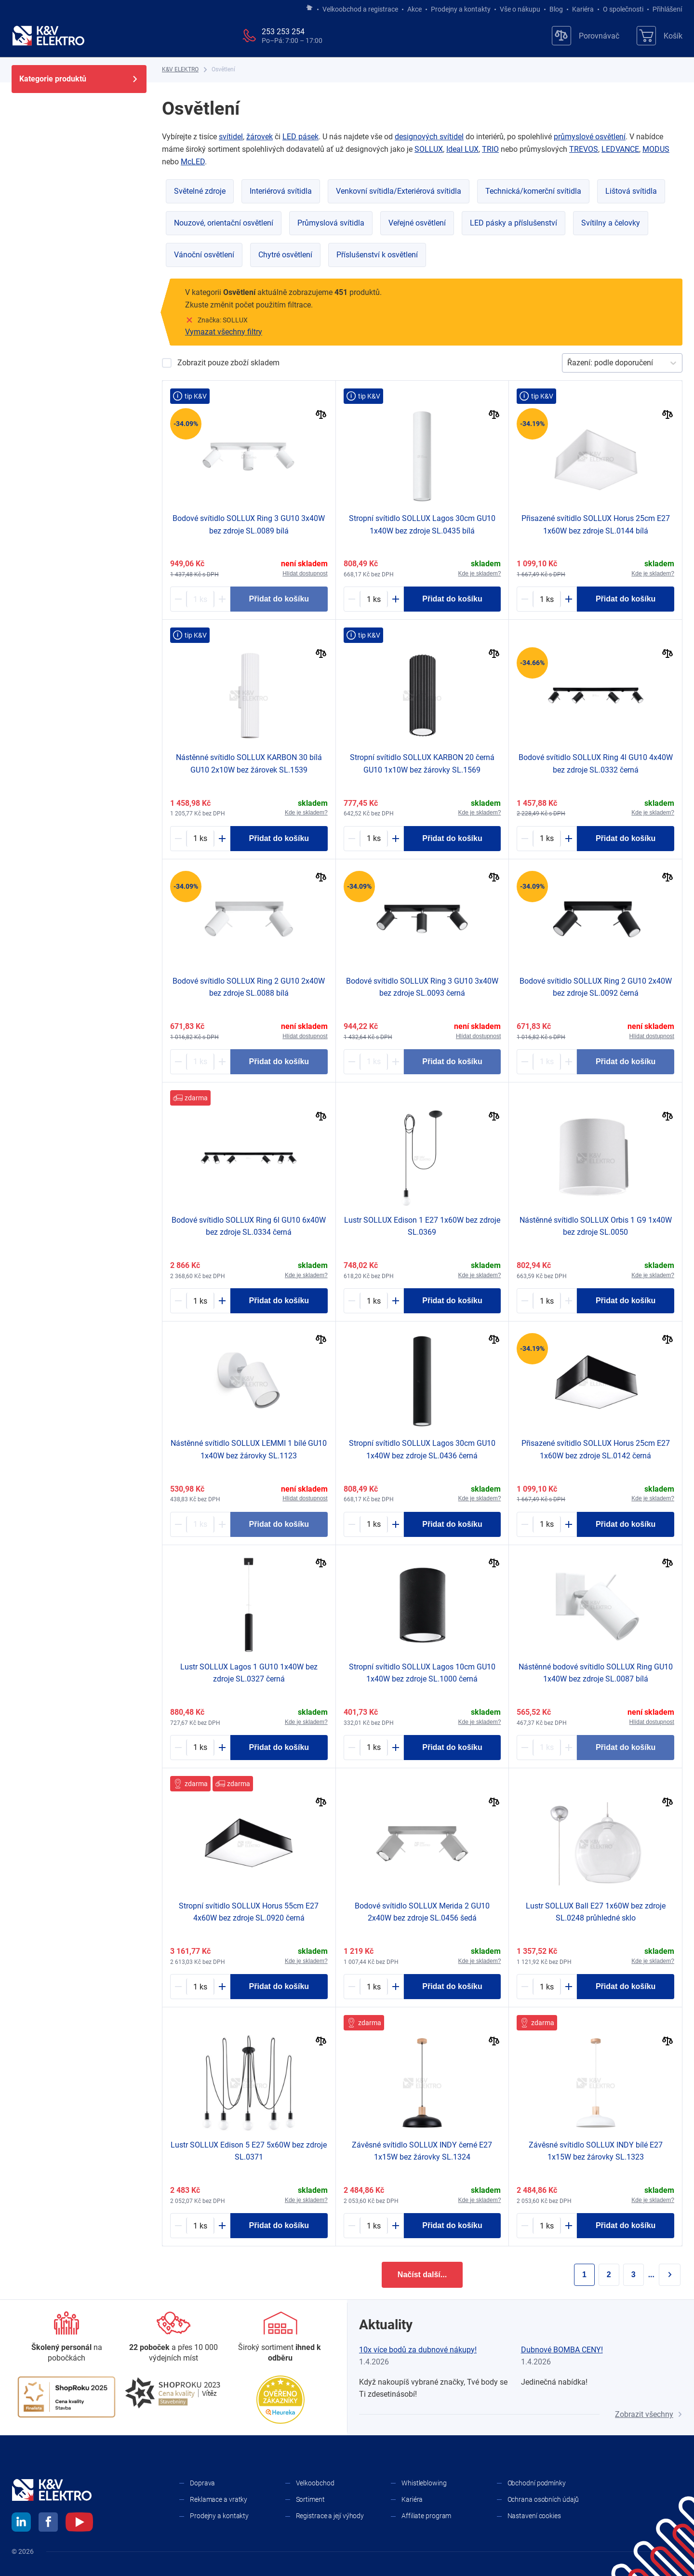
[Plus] (222, 599)
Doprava (202, 2483)
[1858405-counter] (547, 1524)
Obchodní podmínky (536, 2483)
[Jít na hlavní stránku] (309, 8)
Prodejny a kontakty (461, 9)
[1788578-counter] (373, 1524)
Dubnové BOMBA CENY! (562, 2349)
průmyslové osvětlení (590, 136)
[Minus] (178, 599)
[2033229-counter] (373, 838)
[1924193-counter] (373, 1747)
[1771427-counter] (547, 838)
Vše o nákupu (520, 9)
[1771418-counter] (200, 1062)
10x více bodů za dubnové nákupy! (418, 2349)
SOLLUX (428, 149)
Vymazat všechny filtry (223, 331)
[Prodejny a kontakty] (173, 2337)
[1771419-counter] (200, 599)
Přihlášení (664, 9)
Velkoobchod (315, 2483)
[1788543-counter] (200, 1747)
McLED (193, 161)
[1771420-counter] (547, 1062)
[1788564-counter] (200, 2225)
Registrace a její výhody (330, 2516)
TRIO (490, 149)
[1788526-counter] (547, 1986)
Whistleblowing (424, 2483)
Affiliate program (426, 2516)
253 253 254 (283, 31)
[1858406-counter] (547, 599)
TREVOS (583, 149)
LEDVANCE (620, 149)
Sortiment (310, 2499)
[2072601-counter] (373, 2225)
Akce (414, 9)
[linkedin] (21, 2523)
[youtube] (79, 2523)
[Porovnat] (321, 415)
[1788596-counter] (373, 1986)
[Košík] (659, 35)
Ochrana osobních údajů (543, 2499)
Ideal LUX (462, 149)
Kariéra (583, 9)
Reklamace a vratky (218, 2499)
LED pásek (300, 136)
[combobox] (568, 363)
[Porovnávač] (585, 35)
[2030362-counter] (200, 1524)
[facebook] (48, 2523)
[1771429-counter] (200, 1301)
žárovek (259, 136)
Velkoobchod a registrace (360, 9)
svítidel (231, 136)
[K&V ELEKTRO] (48, 35)
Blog (556, 9)
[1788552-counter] (373, 1301)
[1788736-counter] (200, 1986)
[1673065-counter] (547, 1747)
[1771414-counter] (547, 1301)
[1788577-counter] (373, 599)
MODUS (655, 149)
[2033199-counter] (200, 838)
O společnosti (623, 9)
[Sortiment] (280, 2337)
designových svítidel (429, 136)
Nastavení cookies (534, 2516)
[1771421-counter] (373, 1062)
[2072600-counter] (547, 2225)
